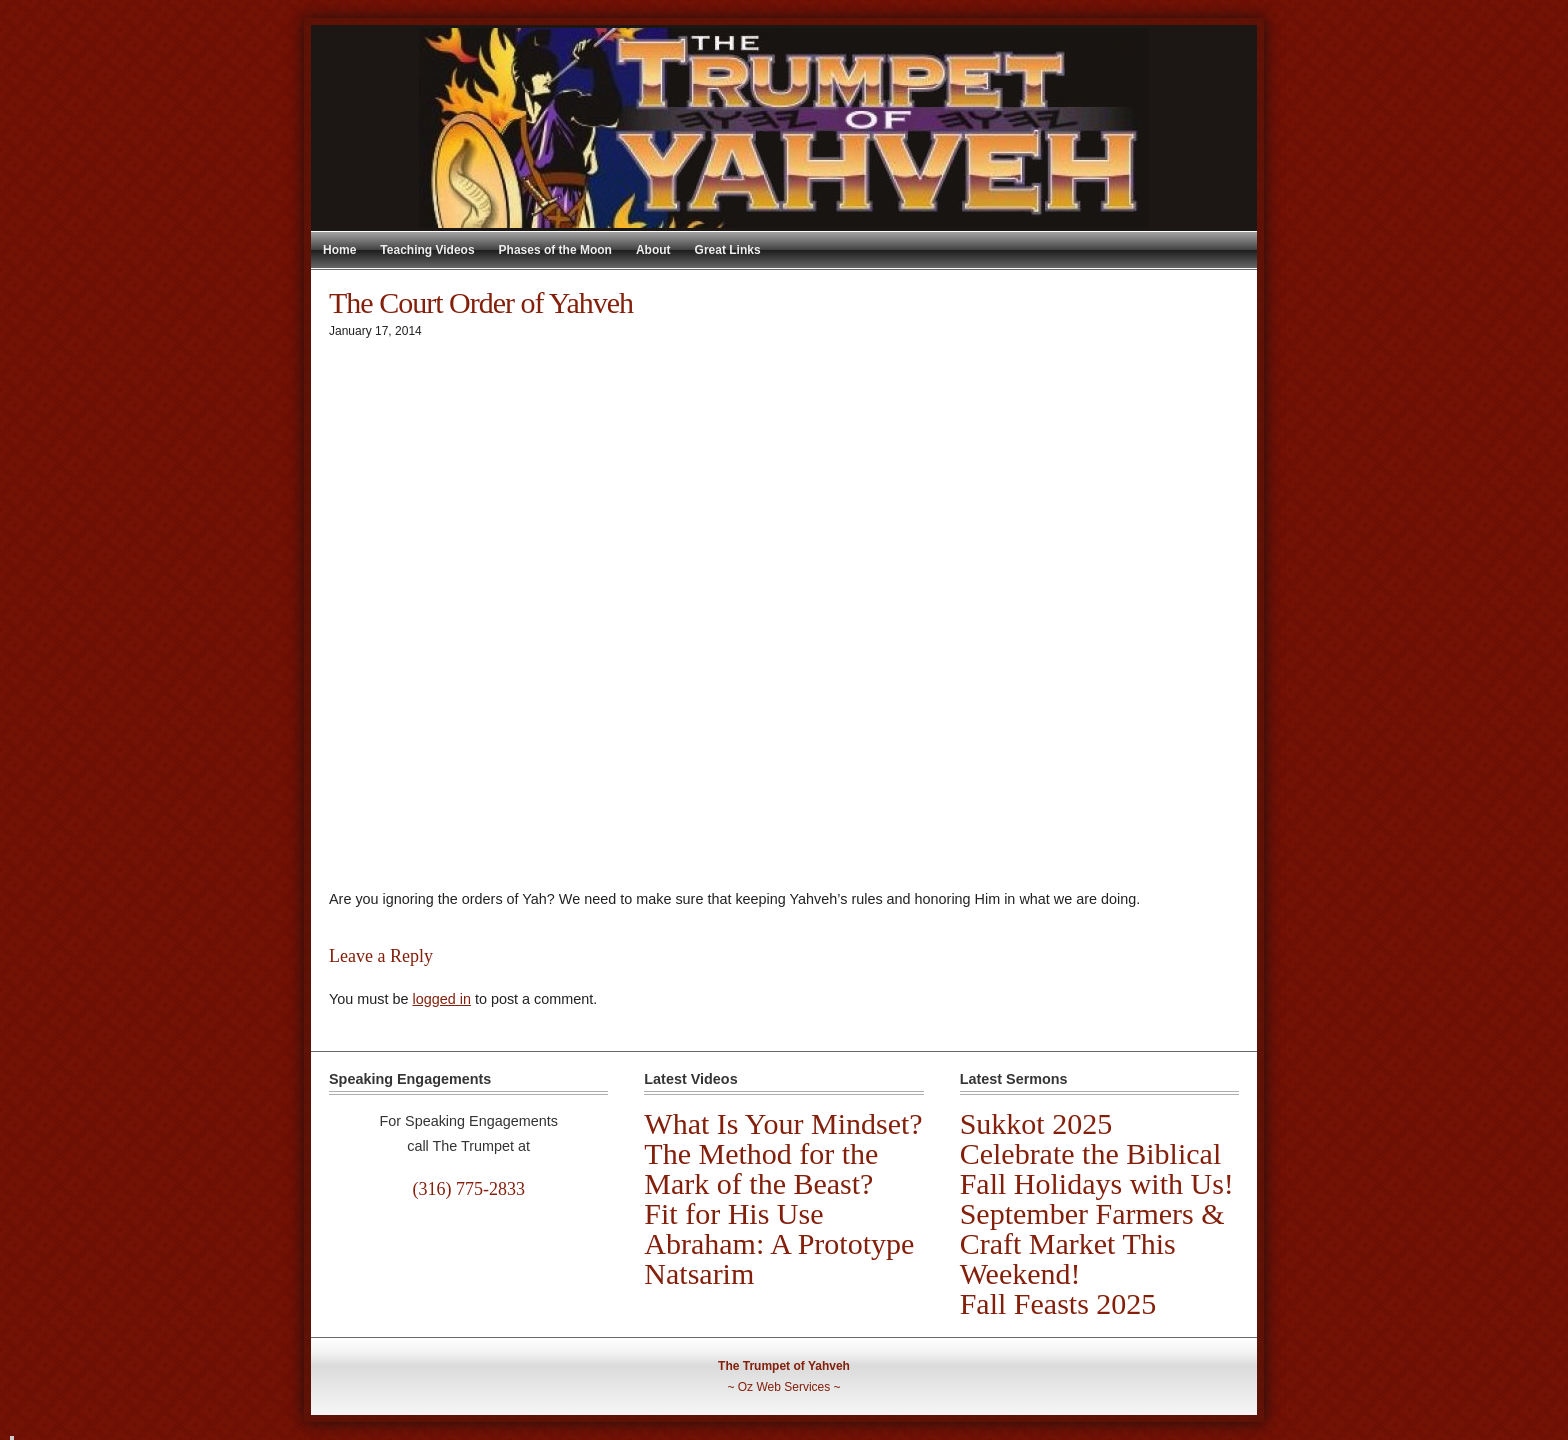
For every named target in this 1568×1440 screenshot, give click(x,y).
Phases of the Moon (555, 250)
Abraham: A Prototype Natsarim (779, 1258)
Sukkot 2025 (1036, 1123)
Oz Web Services (784, 1387)
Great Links (728, 250)
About (653, 250)
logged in (441, 999)
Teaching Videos (427, 250)
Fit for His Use (733, 1213)
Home (339, 250)
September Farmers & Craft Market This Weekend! (1092, 1243)
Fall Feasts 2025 (1058, 1303)
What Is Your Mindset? (783, 1123)
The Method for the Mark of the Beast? (761, 1168)
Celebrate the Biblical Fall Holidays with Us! (1097, 1168)
